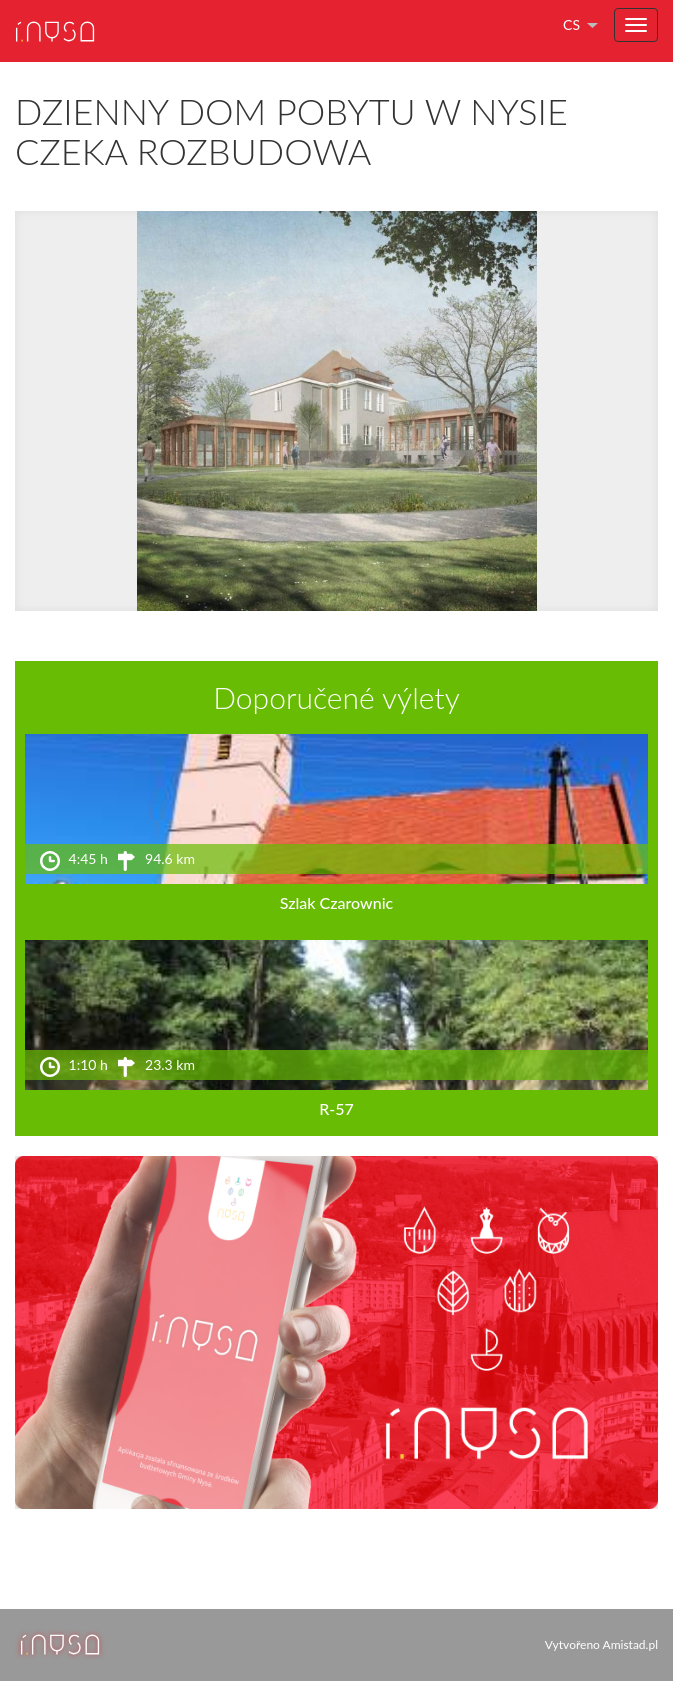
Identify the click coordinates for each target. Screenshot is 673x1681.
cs (571, 24)
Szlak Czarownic (336, 902)
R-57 (336, 1108)
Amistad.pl (630, 1644)
